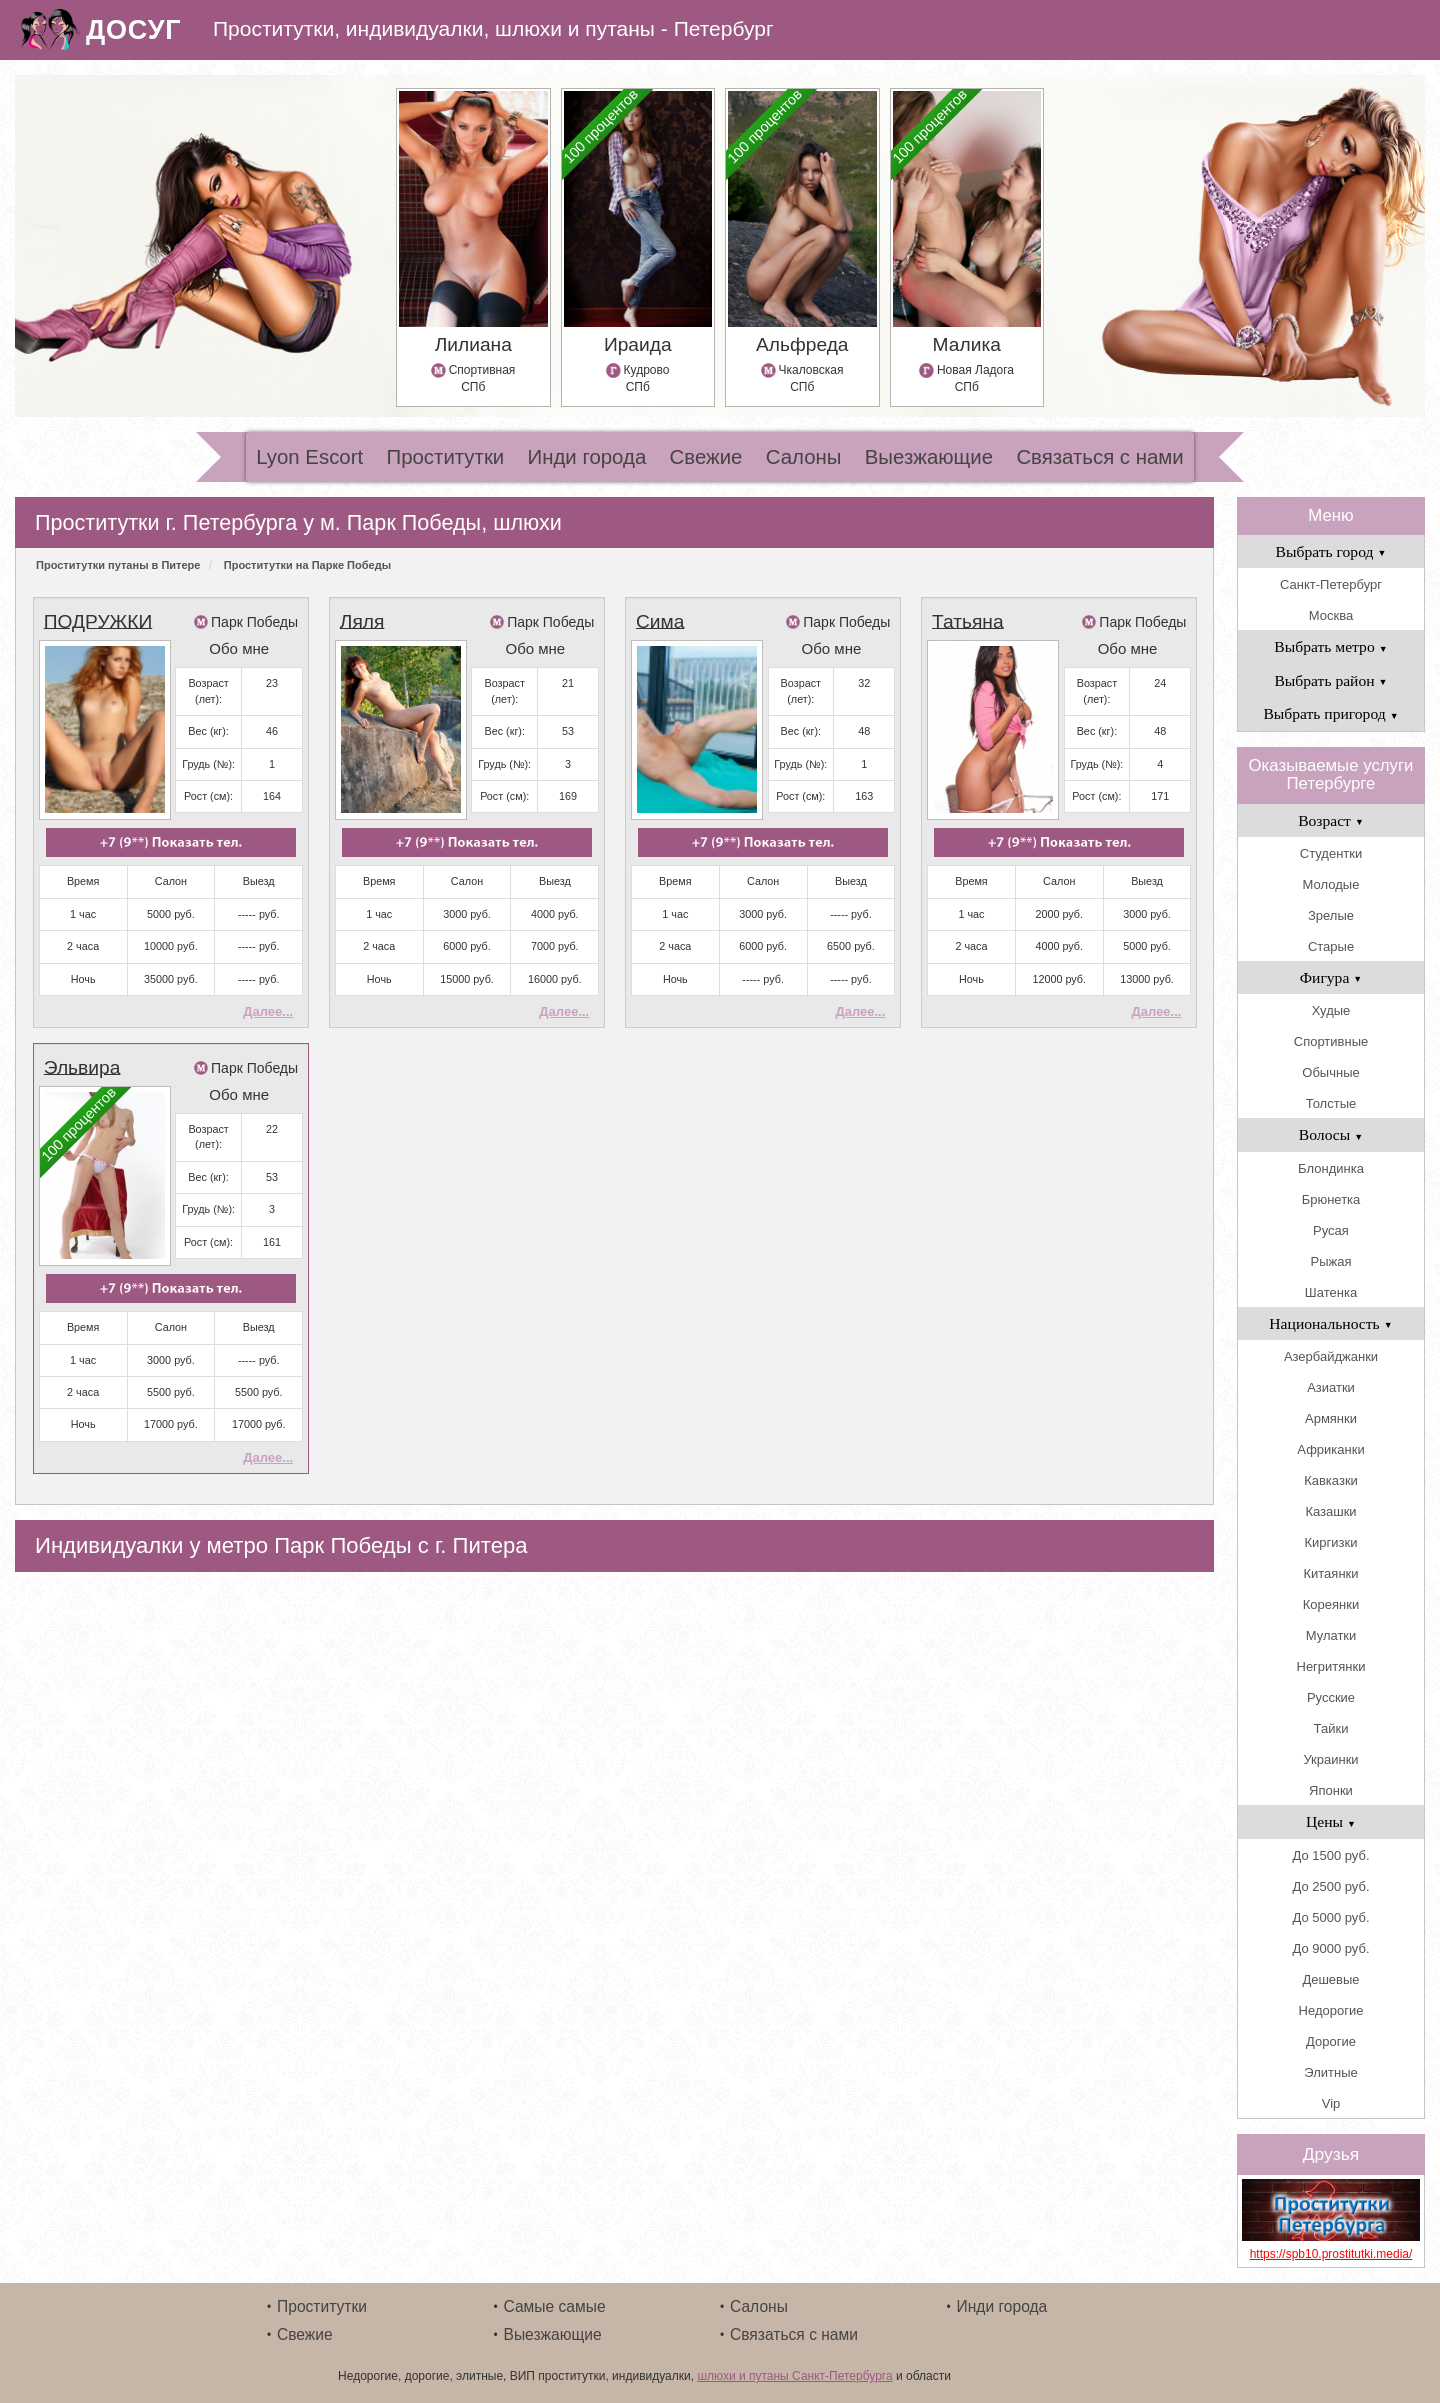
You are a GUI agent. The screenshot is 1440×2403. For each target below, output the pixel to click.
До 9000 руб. (1330, 1948)
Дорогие (1331, 2041)
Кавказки (1331, 1480)
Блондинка (1331, 1168)
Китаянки (1330, 1573)
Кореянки (1331, 1604)
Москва (1331, 615)
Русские (1331, 1697)
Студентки (1331, 853)
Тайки (1331, 1728)
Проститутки (446, 457)
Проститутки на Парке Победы (307, 565)
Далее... (268, 1011)
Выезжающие (929, 457)
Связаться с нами (1099, 457)
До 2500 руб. (1330, 1886)
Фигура (1331, 977)
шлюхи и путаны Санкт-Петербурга (794, 2376)
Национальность (1330, 1323)
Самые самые (555, 2306)
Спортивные (1331, 1041)
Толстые (1331, 1103)
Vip (1331, 2103)
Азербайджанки (1331, 1356)
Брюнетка (1331, 1199)
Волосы (1331, 1134)
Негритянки (1331, 1666)
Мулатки (1331, 1635)
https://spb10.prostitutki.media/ (1331, 2254)
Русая (1331, 1230)
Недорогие (1331, 2010)
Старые (1331, 946)
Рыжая (1331, 1261)
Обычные (1330, 1072)
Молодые (1331, 884)
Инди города (587, 457)
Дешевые (1330, 1979)
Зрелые (1331, 915)
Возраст (1331, 820)
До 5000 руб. (1330, 1917)
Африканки (1330, 1449)
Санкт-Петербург (1331, 584)
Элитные (1330, 2072)
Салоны (804, 457)
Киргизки (1331, 1542)
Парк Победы (254, 622)
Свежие (706, 457)
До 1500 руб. (1330, 1855)
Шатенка (1331, 1292)
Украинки (1330, 1759)
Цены (1331, 1821)
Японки (1331, 1790)
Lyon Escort (309, 457)
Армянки (1331, 1418)
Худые (1331, 1010)
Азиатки (1331, 1387)
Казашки (1330, 1511)
